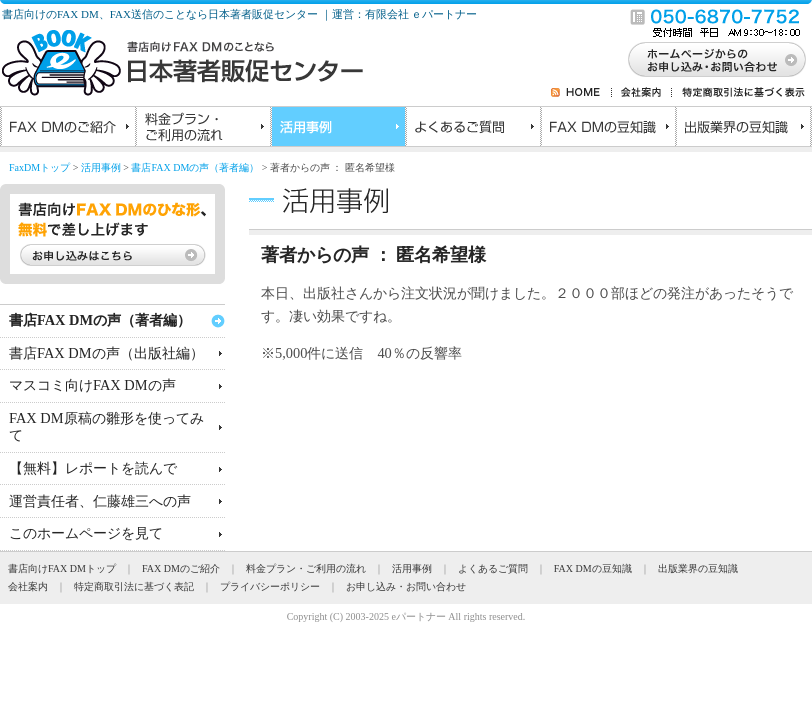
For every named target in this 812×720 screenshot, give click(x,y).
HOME (589, 92)
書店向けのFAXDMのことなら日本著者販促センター (182, 63)
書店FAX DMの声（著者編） (195, 167)
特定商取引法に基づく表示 (739, 92)
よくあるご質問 (472, 129)
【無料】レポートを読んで (93, 468)
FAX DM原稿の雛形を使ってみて (106, 426)
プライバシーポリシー (270, 586)
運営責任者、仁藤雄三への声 (100, 501)
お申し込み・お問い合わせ (406, 586)
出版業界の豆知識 (742, 129)
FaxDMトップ (39, 167)
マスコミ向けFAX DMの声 (92, 385)
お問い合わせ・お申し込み (717, 59)
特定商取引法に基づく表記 (134, 586)
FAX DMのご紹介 (67, 129)
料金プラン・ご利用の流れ (202, 129)
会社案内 (642, 92)
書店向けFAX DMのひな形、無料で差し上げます (112, 234)
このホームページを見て (86, 533)
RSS (558, 92)
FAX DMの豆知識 (607, 129)
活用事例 (337, 129)
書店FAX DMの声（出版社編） (106, 353)
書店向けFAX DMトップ (62, 568)
